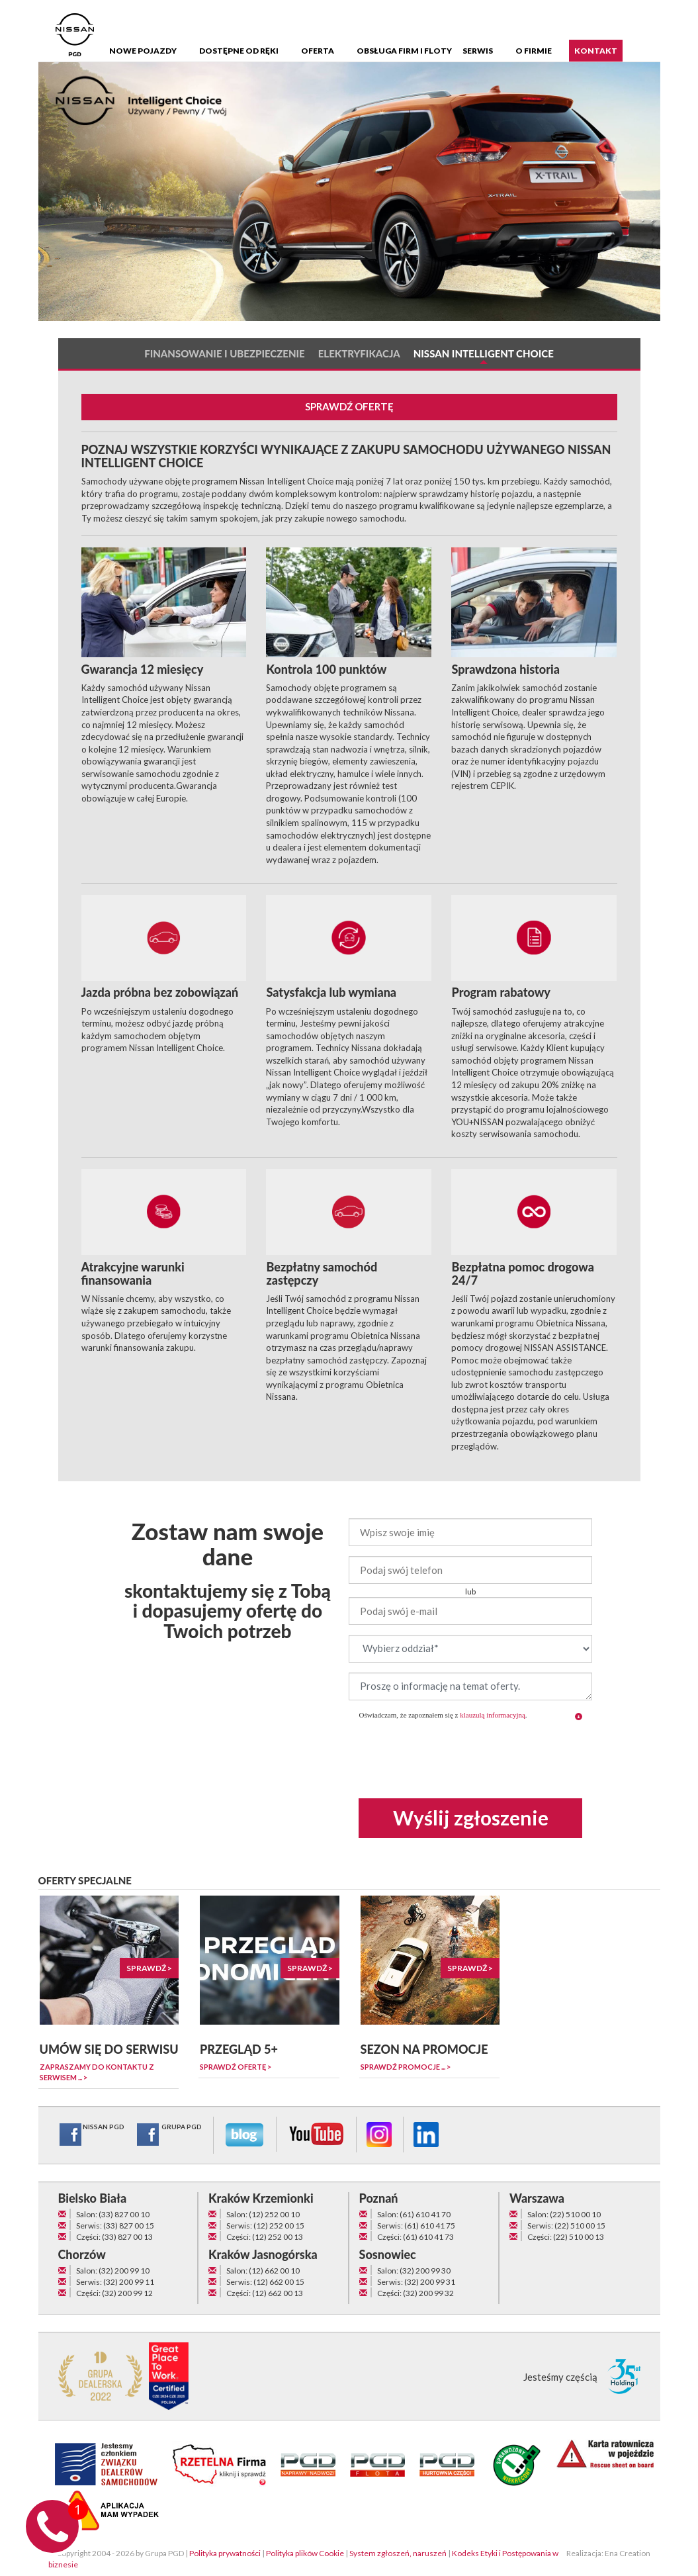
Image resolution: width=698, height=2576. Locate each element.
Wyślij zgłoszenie (470, 1817)
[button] (578, 1716)
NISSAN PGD (91, 2134)
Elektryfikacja (359, 353)
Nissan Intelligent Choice (484, 353)
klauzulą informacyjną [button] (492, 1715)
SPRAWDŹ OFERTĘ (349, 406)
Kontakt (595, 51)
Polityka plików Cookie (305, 2553)
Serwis (477, 51)
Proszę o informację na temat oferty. (470, 1686)
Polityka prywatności (225, 2553)
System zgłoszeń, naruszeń (398, 2553)
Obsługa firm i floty (404, 51)
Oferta (317, 51)
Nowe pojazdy (143, 51)
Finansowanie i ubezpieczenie (224, 353)
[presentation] (470, 1756)
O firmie (533, 51)
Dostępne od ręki (239, 51)
